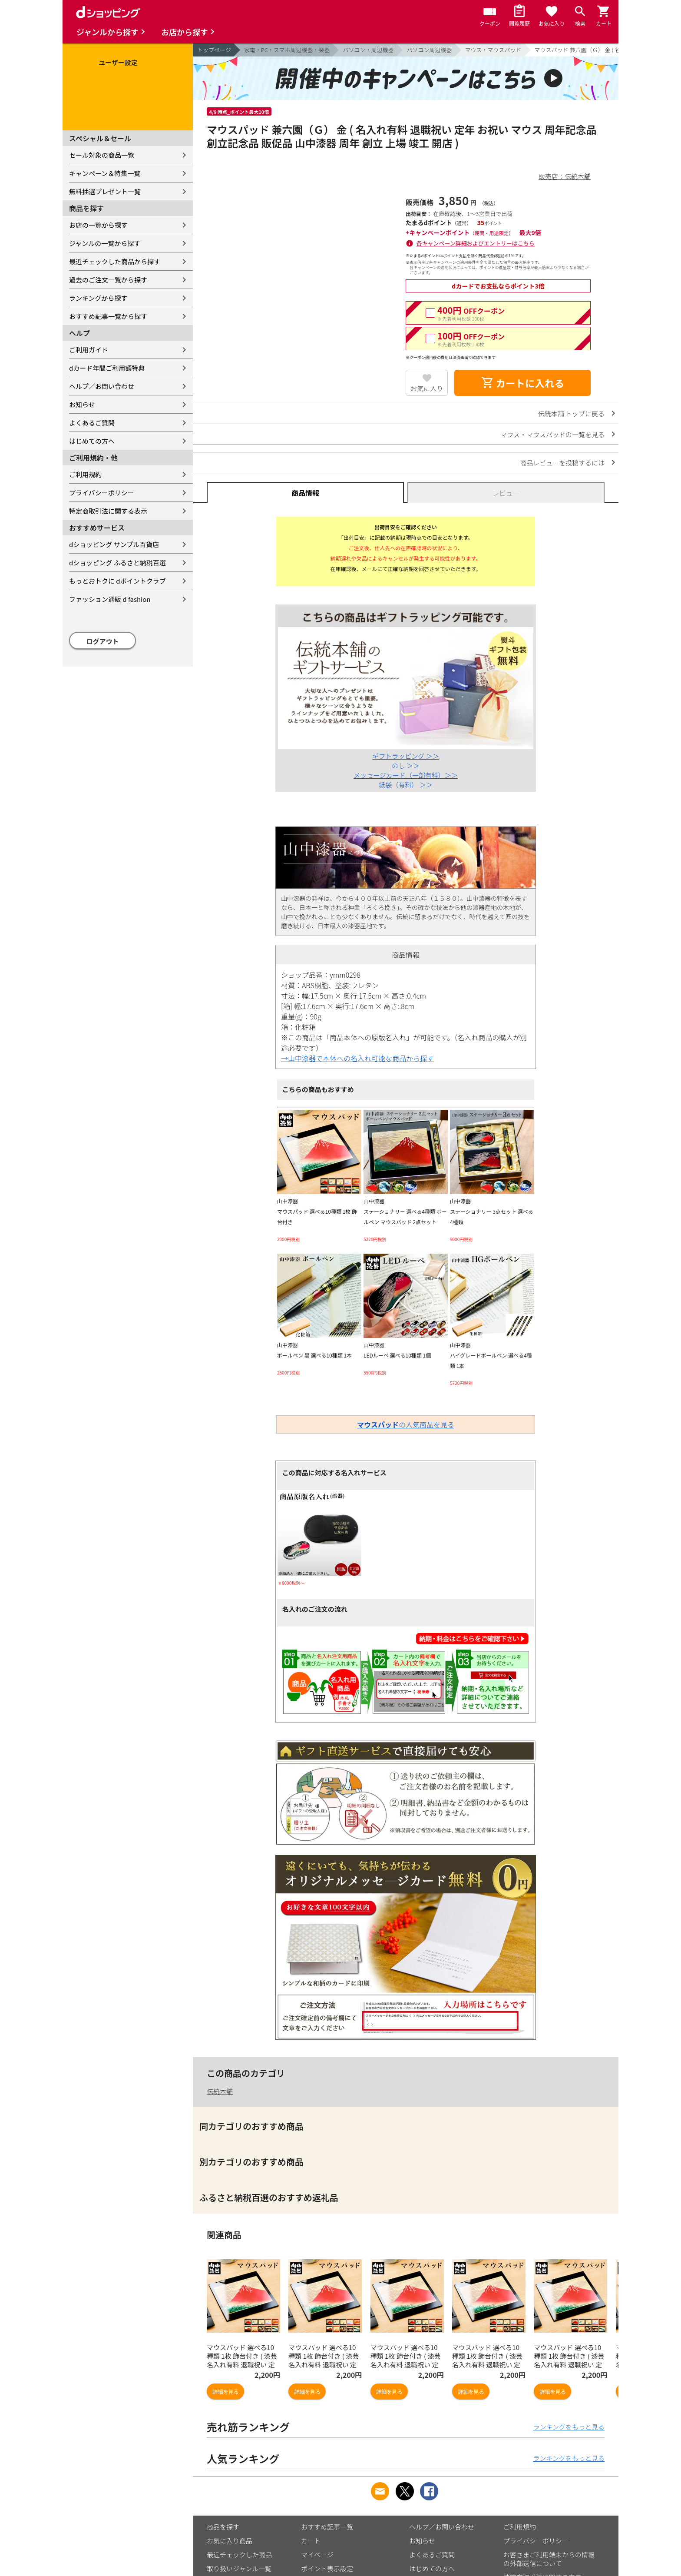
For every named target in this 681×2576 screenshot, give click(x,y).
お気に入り (426, 388)
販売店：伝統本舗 (565, 176)
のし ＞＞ (405, 765)
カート (311, 2540)
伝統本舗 (220, 2091)
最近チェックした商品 (239, 2554)
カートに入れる (522, 383)
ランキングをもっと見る (569, 2426)
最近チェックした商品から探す (114, 261)
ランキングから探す (98, 297)
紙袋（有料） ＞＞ (405, 784)
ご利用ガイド (88, 349)
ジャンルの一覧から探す (104, 243)
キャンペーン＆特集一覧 (104, 173)
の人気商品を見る (405, 1424)
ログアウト (102, 641)
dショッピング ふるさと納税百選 (117, 562)
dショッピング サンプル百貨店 (114, 544)
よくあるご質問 (92, 422)
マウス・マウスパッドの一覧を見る (552, 434)
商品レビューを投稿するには (562, 462)
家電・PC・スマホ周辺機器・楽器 (287, 50)
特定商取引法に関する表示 (108, 510)
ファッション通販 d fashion (109, 599)
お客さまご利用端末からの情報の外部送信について (549, 2559)
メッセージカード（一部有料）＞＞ (406, 775)
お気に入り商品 (229, 2540)
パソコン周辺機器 (429, 50)
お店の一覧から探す (98, 224)
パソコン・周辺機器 (368, 50)
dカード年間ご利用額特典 (107, 367)
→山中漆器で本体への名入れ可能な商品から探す (357, 1058)
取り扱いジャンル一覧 (239, 2568)
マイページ (317, 2554)
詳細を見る (225, 2391)
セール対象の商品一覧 (101, 154)
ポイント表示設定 (327, 2568)
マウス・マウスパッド (493, 50)
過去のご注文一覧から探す (108, 279)
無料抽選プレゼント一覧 (105, 191)
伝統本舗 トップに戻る (571, 413)
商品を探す (223, 2526)
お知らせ (82, 404)
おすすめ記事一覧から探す (108, 316)
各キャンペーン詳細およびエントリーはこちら (476, 243)
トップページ (214, 50)
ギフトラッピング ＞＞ (405, 755)
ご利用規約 (85, 474)
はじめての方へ (92, 440)
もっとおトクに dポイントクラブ (117, 580)
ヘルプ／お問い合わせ (101, 386)
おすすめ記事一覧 (327, 2526)
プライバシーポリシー (101, 492)
